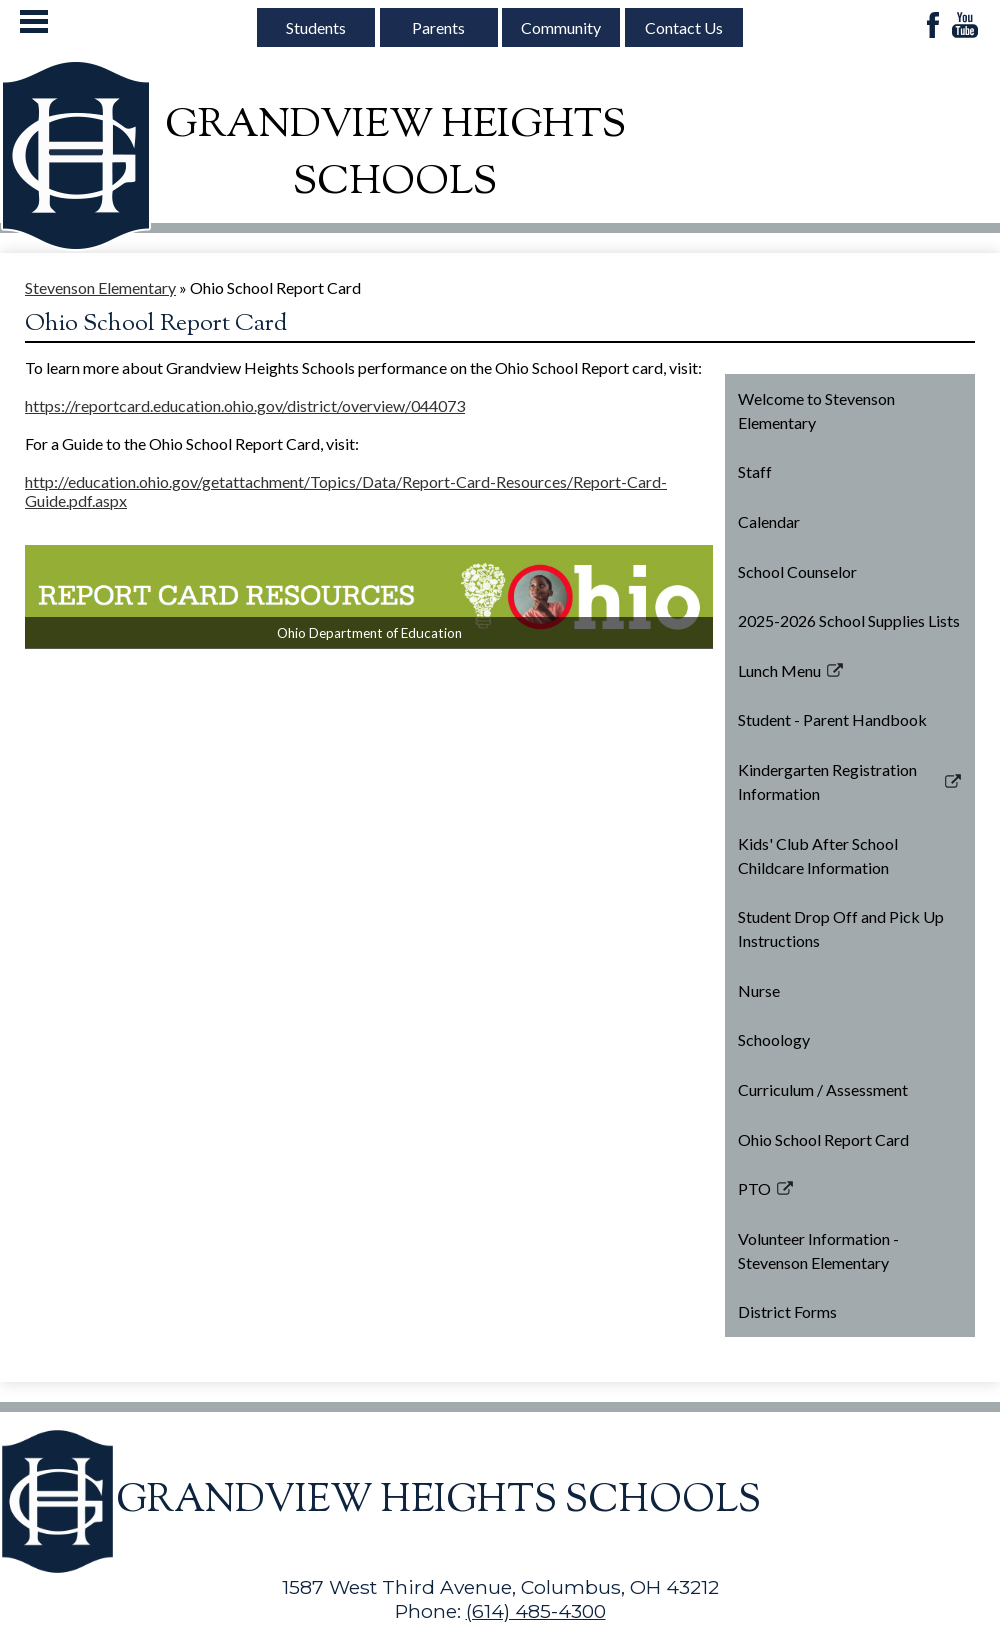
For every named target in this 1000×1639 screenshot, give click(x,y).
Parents (438, 27)
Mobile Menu (34, 21)
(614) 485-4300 (536, 1611)
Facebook (933, 26)
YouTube (965, 26)
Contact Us (684, 27)
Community (561, 27)
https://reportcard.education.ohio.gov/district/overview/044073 (245, 405)
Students (316, 27)
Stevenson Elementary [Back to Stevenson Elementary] (100, 287)
